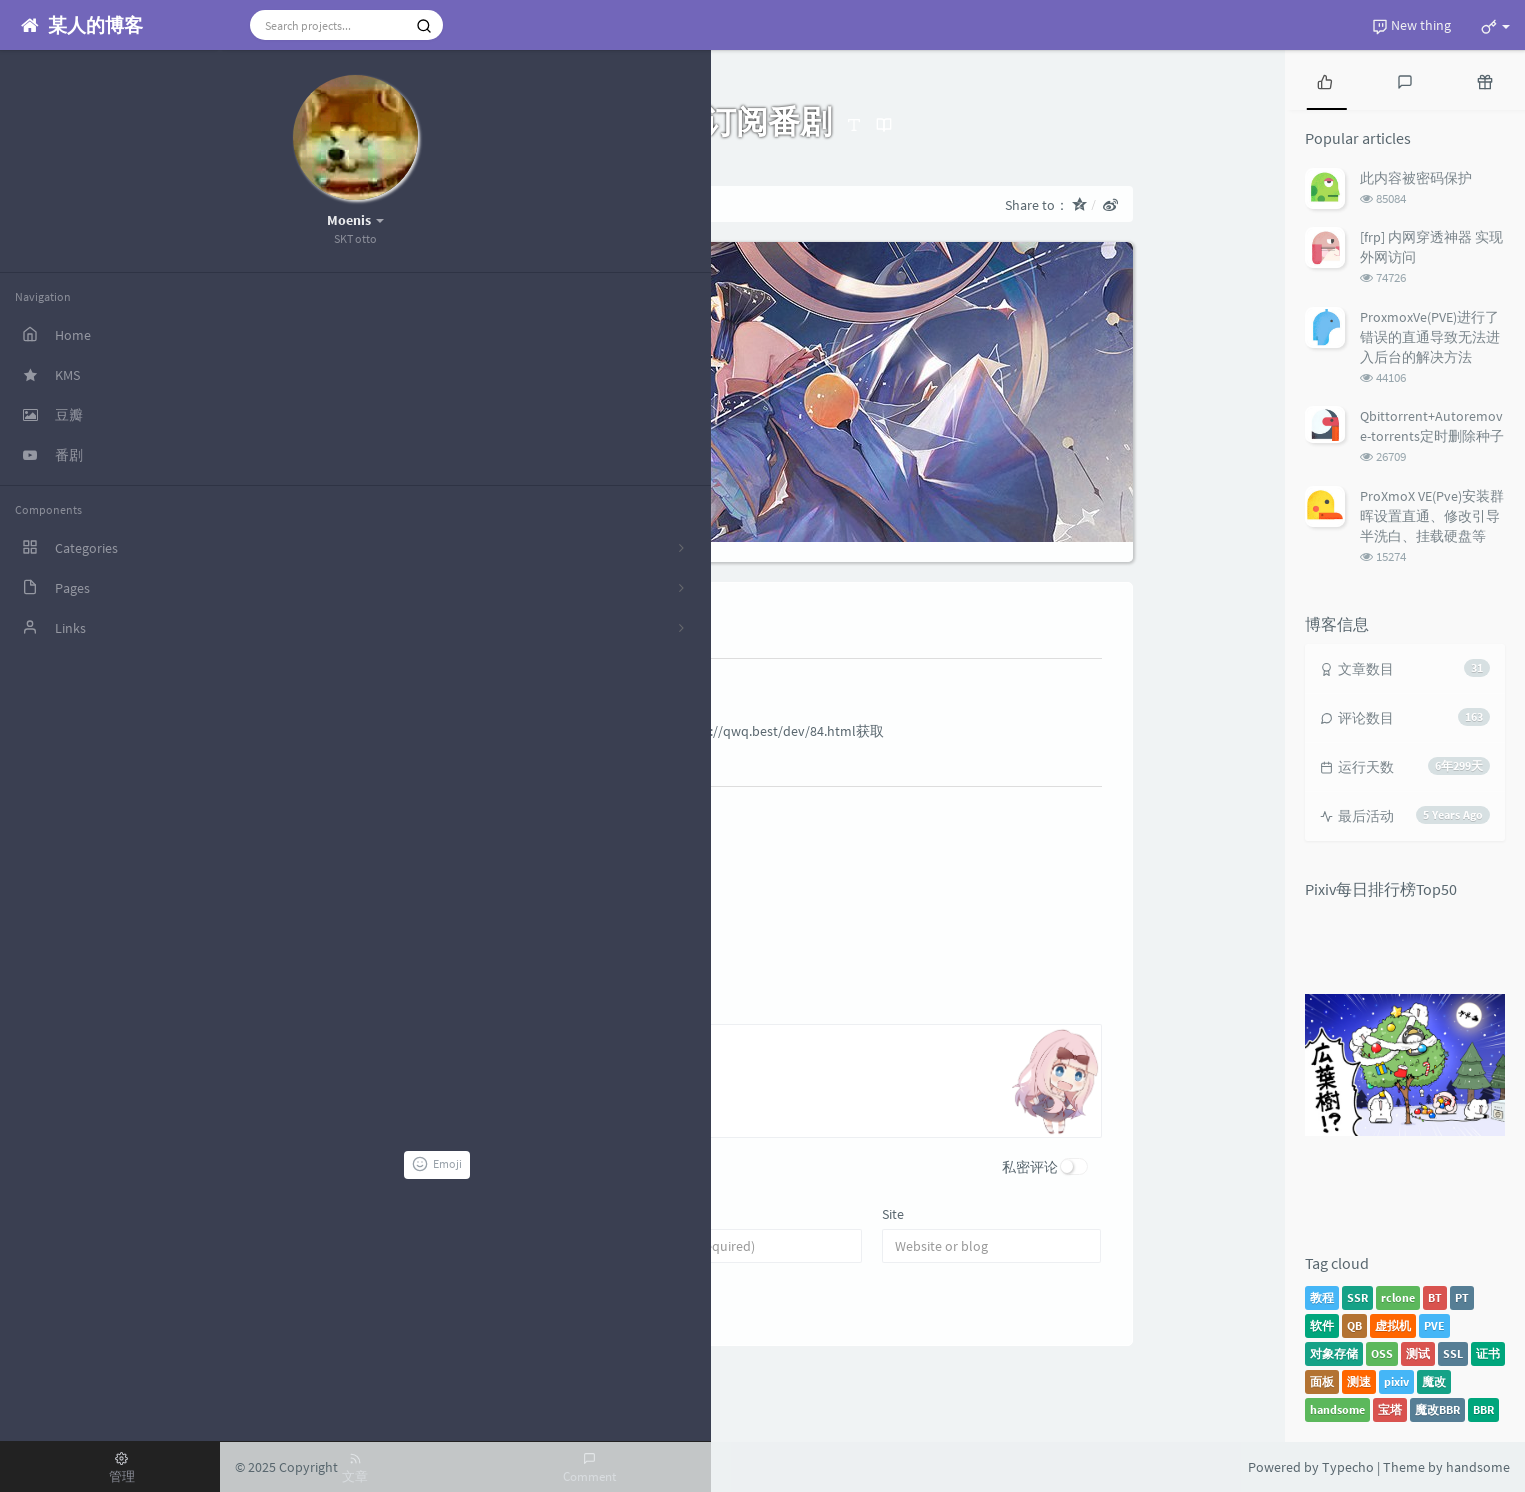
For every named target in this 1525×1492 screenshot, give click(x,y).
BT (1435, 1297)
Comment (438, 999)
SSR (1357, 1297)
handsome (1337, 1409)
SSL (1453, 1353)
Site (893, 1214)
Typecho (1348, 1467)
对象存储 (1334, 1353)
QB (1354, 1325)
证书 (1488, 1353)
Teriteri (526, 807)
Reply (474, 762)
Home (415, 204)
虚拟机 (1393, 1325)
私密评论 (1030, 1167)
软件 (1322, 1325)
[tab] (1325, 80)
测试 (1418, 1353)
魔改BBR (1437, 1409)
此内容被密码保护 (1416, 178)
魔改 (1434, 1381)
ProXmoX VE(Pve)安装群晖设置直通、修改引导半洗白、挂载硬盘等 (1432, 516)
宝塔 (1390, 1409)
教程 (1322, 1297)
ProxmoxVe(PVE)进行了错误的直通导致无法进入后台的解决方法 (1430, 337)
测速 (1359, 1381)
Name (426, 1214)
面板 (1322, 1381)
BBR (1483, 1409)
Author (576, 808)
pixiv (1396, 1381)
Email (664, 1214)
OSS (1382, 1353)
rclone (1398, 1297)
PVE (1434, 1325)
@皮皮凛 (531, 860)
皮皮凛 (475, 679)
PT (1462, 1297)
